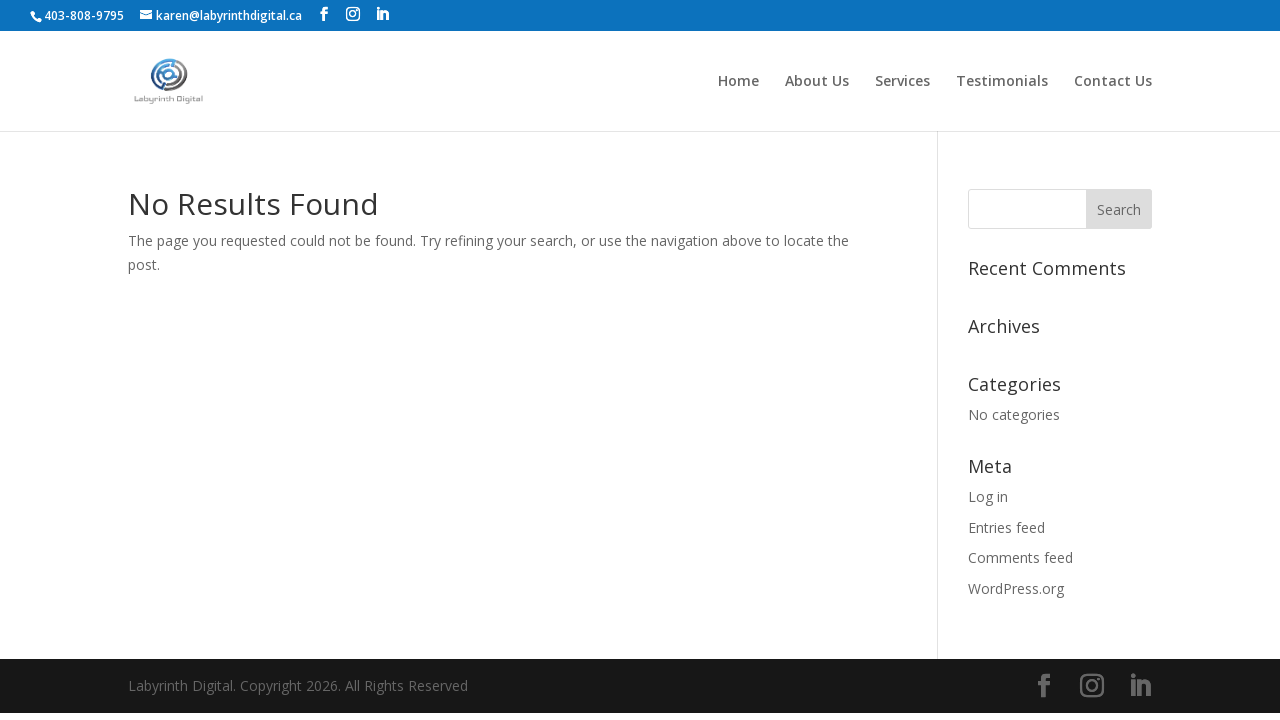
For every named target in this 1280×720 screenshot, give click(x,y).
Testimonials (1002, 82)
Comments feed (1020, 557)
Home (738, 82)
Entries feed (1006, 527)
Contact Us (1113, 82)
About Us (817, 82)
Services (902, 82)
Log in (988, 496)
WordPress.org (1016, 588)
